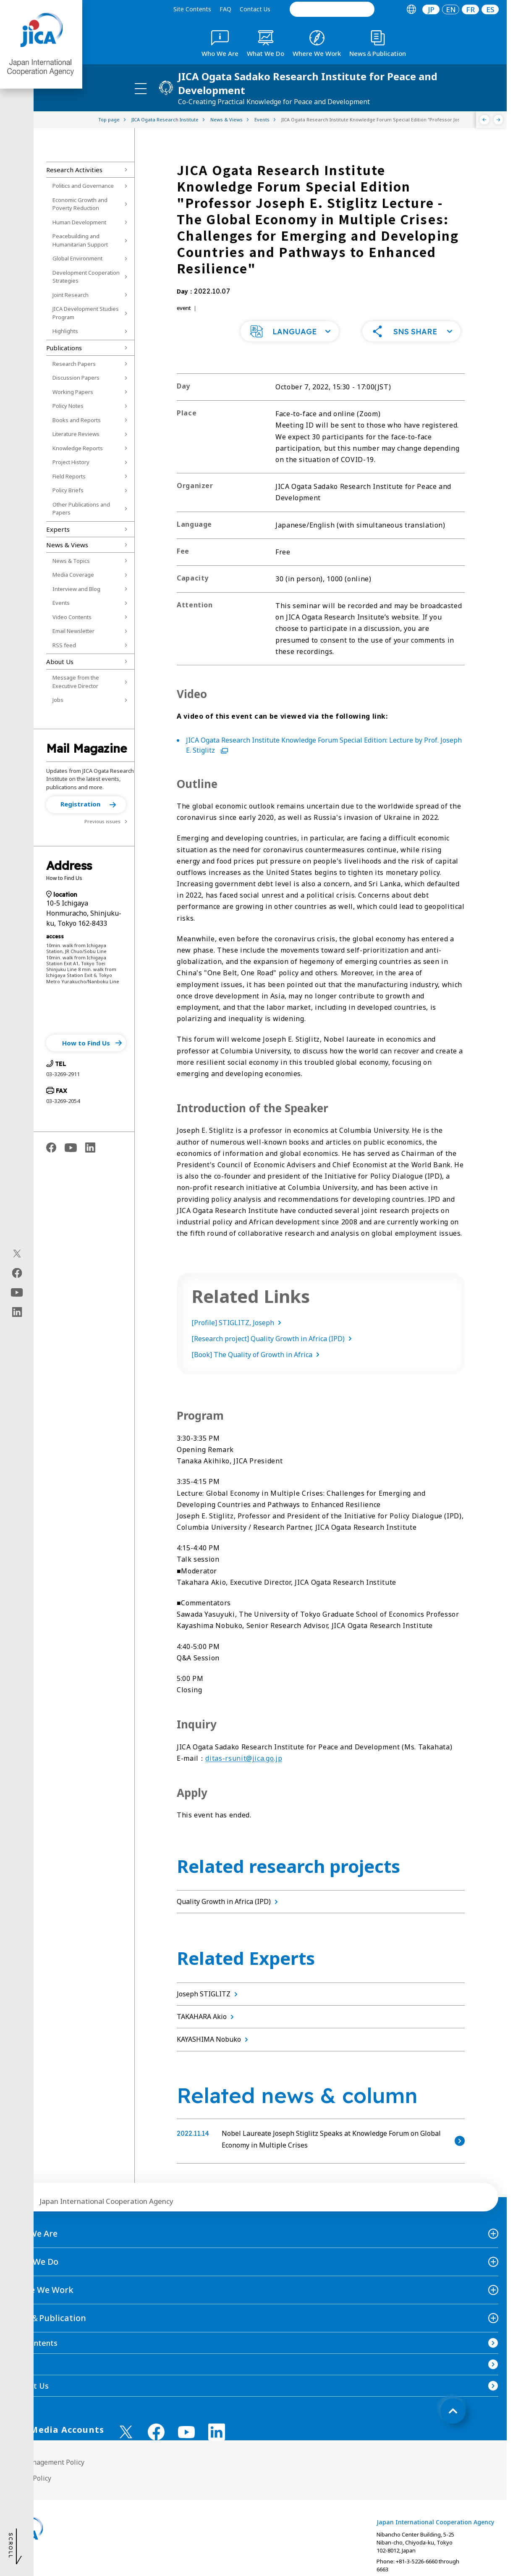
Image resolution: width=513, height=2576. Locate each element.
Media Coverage (73, 574)
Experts (58, 529)
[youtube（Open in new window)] (17, 1292)
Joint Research (70, 295)
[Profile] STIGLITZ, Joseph (238, 1322)
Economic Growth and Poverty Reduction (79, 204)
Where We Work (40, 2289)
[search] (332, 9)
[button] (86, 804)
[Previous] (485, 119)
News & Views (67, 545)
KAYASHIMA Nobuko (214, 2039)
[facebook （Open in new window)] (156, 2432)
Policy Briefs (68, 490)
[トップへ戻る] (453, 2411)
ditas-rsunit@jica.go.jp (243, 1758)
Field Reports (69, 476)
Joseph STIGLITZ (209, 1993)
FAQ (225, 9)
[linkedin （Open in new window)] (216, 2432)
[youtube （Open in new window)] (186, 2432)
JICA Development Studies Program (85, 313)
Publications (64, 348)
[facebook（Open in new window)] (17, 1273)
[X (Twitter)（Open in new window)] (17, 1253)
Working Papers (72, 392)
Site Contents (192, 9)
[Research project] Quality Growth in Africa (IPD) (273, 1338)
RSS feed (64, 645)
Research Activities (74, 169)
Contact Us (255, 9)
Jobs (57, 700)
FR (470, 9)
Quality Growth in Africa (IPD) (229, 1901)
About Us (59, 661)
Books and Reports (76, 420)
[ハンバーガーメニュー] (141, 88)
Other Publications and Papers (81, 509)
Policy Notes (68, 406)
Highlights (65, 331)
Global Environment (77, 258)
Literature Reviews (75, 434)
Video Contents (72, 617)
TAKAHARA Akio (207, 2016)
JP (431, 9)
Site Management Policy (46, 2462)
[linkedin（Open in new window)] (17, 1312)
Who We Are (33, 2233)
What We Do (33, 2261)
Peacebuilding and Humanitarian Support (80, 240)
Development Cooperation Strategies (86, 277)
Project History (70, 462)
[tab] (411, 9)
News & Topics (71, 561)
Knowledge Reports (77, 448)
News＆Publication (47, 2318)
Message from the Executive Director (75, 682)
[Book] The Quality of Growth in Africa (257, 1354)
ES (490, 9)
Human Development (79, 222)
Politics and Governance (83, 185)
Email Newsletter (73, 631)
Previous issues (102, 821)
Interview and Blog (76, 589)
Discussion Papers (75, 377)
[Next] (498, 119)
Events (61, 603)
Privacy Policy (29, 2478)
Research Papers (74, 364)
